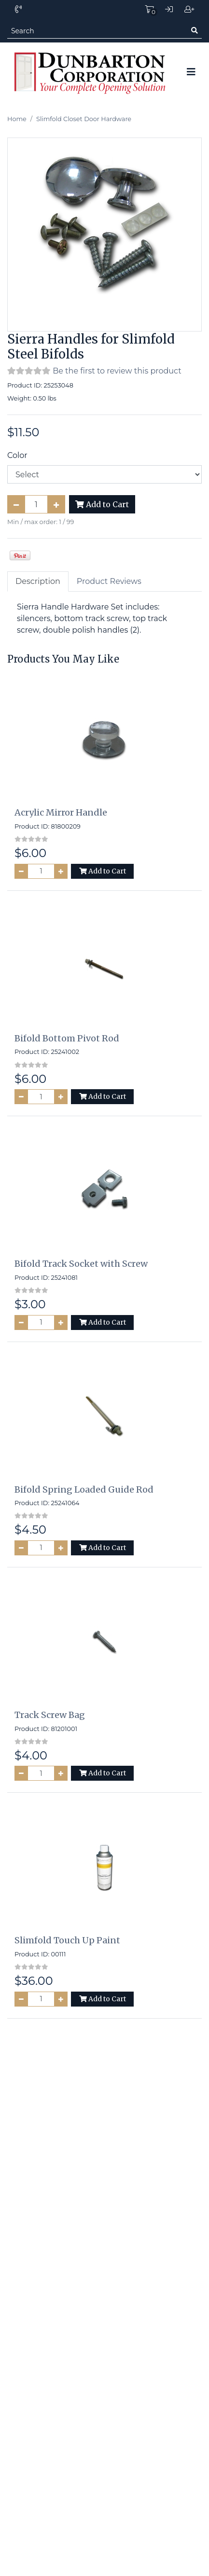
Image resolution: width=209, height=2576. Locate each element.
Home (17, 119)
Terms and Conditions (104, 2386)
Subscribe (170, 2110)
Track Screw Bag (49, 1714)
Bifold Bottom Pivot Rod (66, 1038)
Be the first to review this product (117, 370)
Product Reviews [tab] (109, 581)
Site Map (105, 2341)
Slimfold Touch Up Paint (67, 1940)
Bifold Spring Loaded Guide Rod (83, 1489)
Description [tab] (37, 581)
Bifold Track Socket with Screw (81, 1263)
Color (17, 455)
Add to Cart (102, 504)
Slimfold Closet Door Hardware (83, 119)
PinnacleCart (145, 2562)
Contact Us (105, 2405)
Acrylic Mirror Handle (60, 812)
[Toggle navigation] (191, 72)
